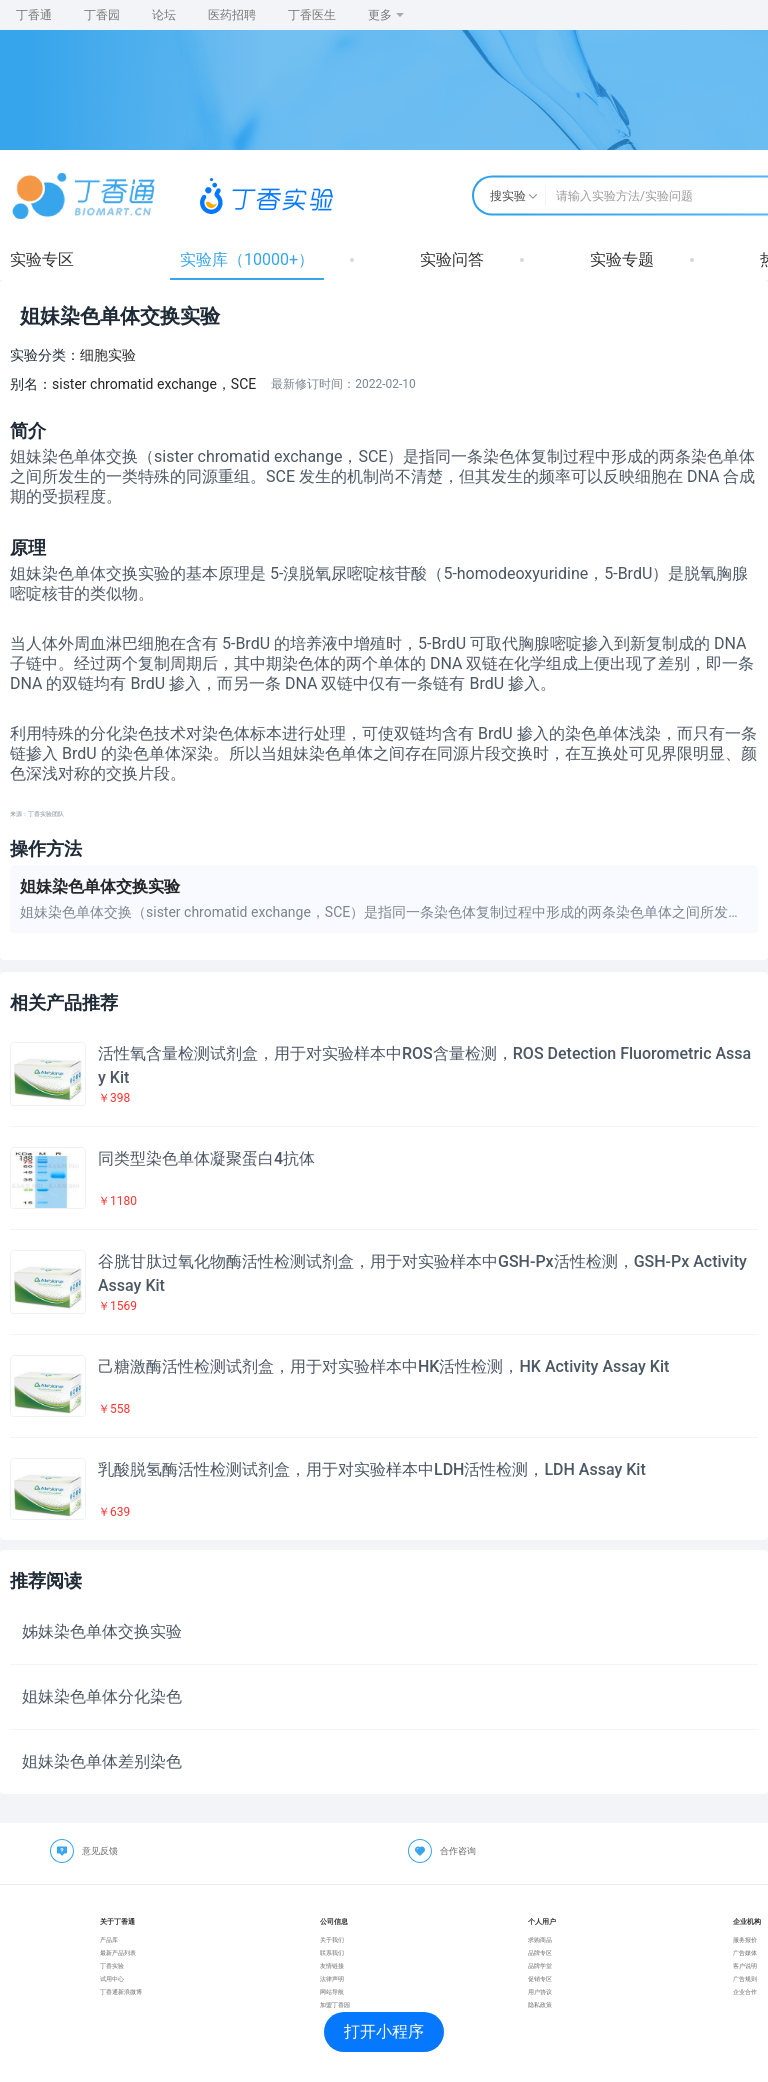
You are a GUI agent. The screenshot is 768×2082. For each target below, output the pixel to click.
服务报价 (745, 1939)
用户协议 (540, 1991)
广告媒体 (745, 1952)
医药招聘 (232, 15)
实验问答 (452, 259)
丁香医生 (312, 15)
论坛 (164, 15)
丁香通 (34, 15)
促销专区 (540, 1978)
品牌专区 (540, 1952)
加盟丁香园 (335, 2004)
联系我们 (332, 1952)
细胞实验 (108, 355)
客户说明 (745, 1965)
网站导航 (332, 1991)
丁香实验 (112, 1965)
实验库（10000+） (247, 259)
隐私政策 (540, 2004)
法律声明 (332, 1978)
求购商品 (540, 1939)
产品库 (109, 1939)
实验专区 (42, 259)
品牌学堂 (540, 1965)
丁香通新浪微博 (121, 1991)
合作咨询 (458, 1851)
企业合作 (745, 1991)
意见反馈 (100, 1851)
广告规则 (745, 1978)
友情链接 (332, 1965)
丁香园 (102, 15)
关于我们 (332, 1939)
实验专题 (622, 259)
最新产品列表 (118, 1952)
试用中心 (112, 1978)
